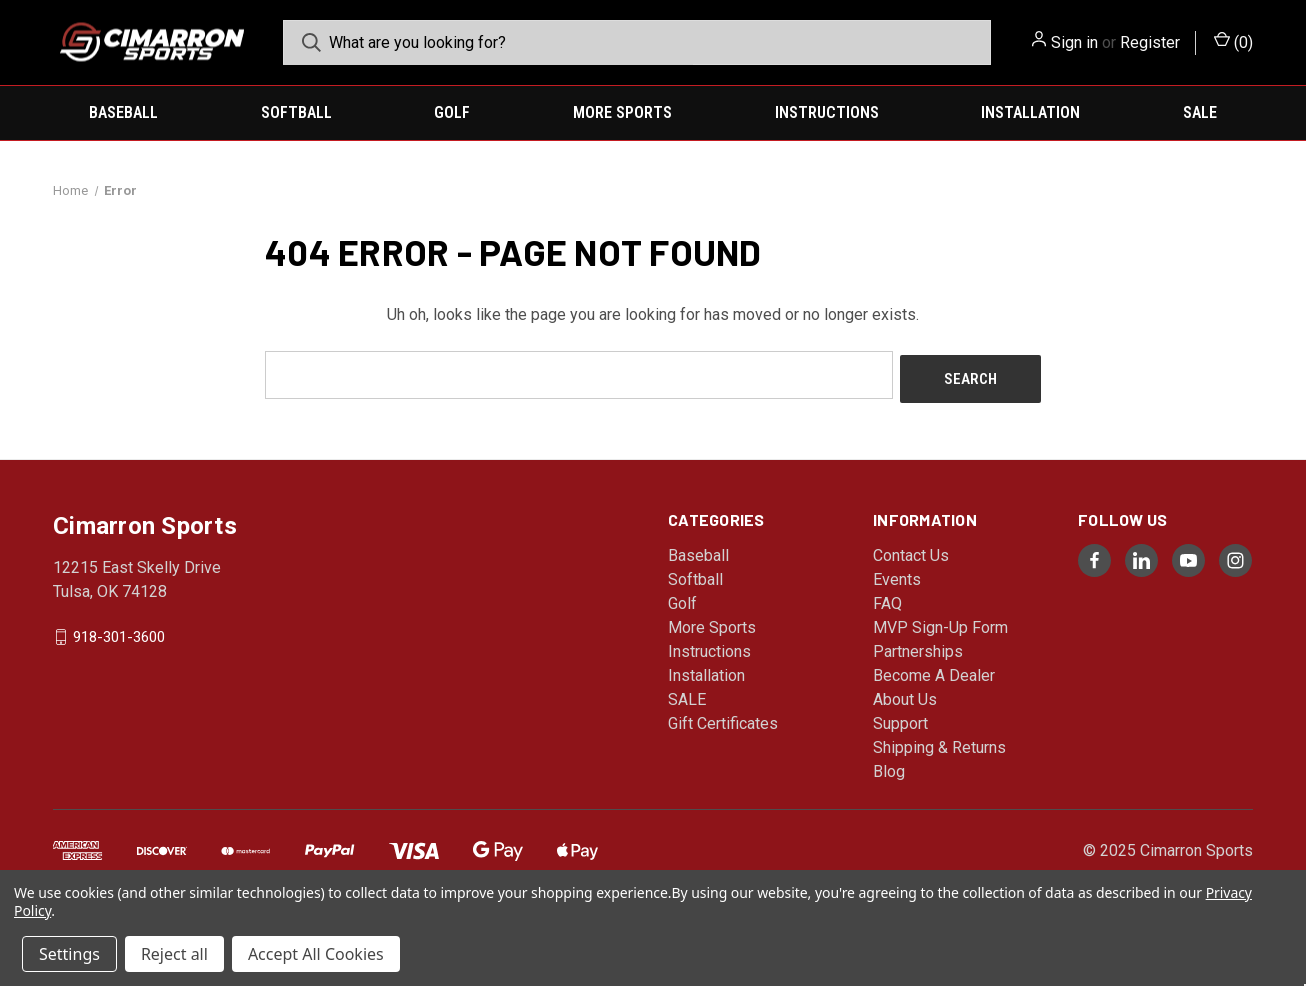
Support (900, 719)
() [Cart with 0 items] (1233, 41)
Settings (69, 954)
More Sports (622, 112)
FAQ (887, 599)
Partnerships (918, 647)
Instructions (827, 112)
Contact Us (911, 551)
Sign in (1074, 42)
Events (897, 575)
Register (1150, 42)
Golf (452, 112)
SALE (1200, 112)
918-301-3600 (119, 632)
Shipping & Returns (939, 743)
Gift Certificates (723, 719)
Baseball (123, 112)
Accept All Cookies (316, 954)
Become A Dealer (934, 671)
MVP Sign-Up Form (940, 623)
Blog (889, 767)
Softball (296, 112)
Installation (1030, 112)
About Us (905, 695)
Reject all (174, 954)
